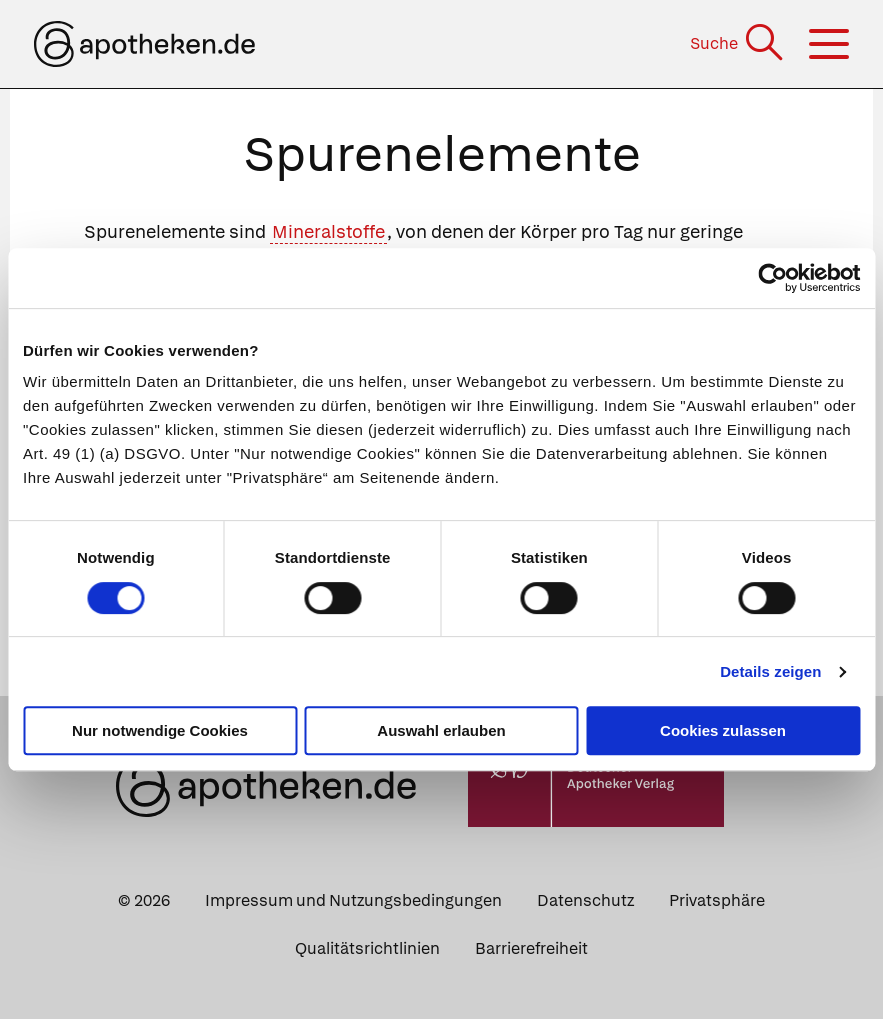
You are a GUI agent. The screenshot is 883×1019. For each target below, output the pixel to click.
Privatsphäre (717, 900)
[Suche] (738, 43)
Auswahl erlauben (441, 730)
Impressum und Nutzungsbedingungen (353, 900)
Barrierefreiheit (531, 948)
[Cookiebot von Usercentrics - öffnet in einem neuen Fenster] (772, 278)
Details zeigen (770, 671)
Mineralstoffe (328, 231)
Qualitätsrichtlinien (367, 948)
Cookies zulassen (723, 730)
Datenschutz (585, 900)
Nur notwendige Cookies (160, 730)
